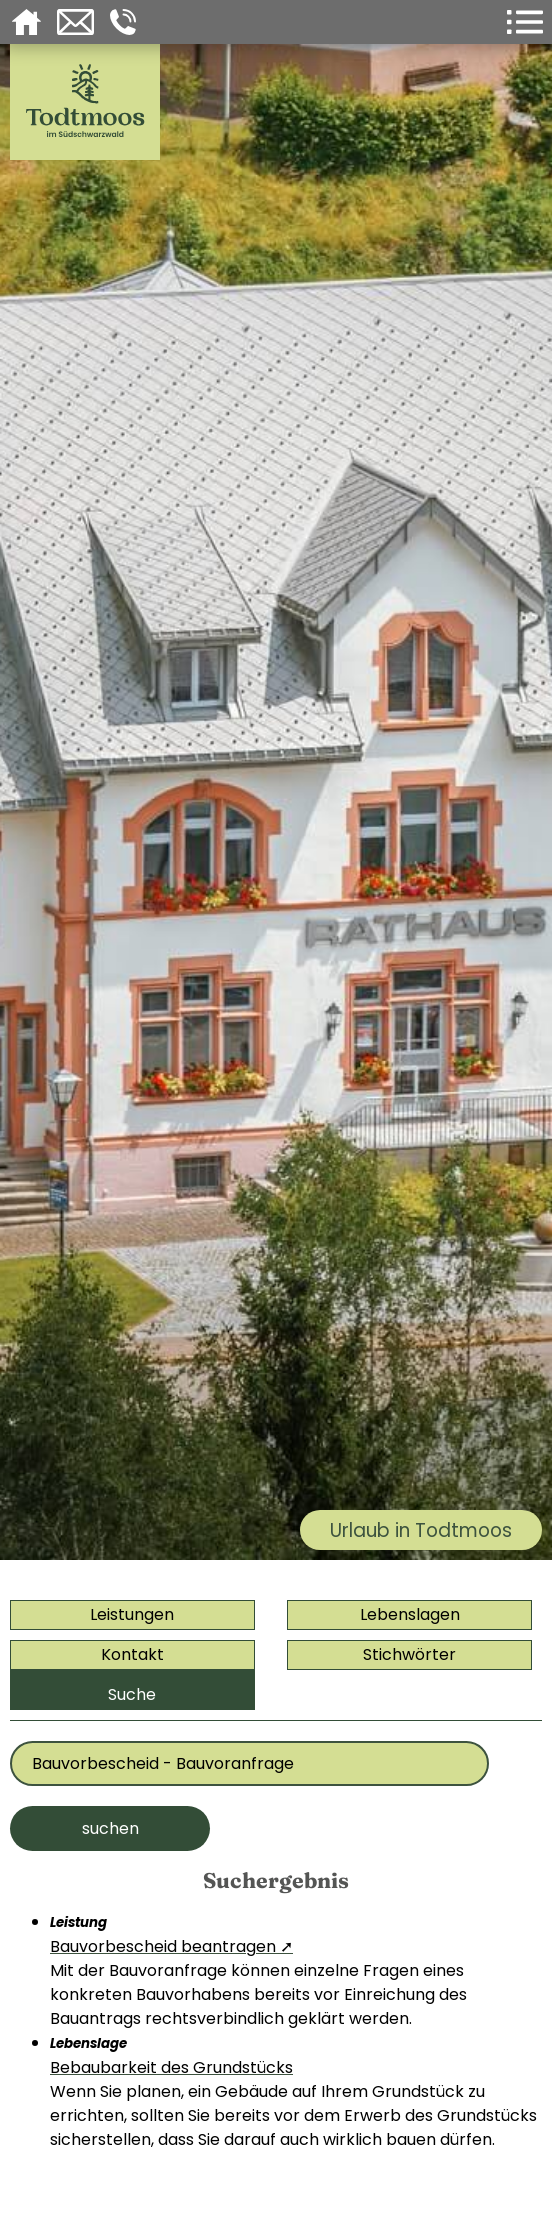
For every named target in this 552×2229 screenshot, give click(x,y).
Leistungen (132, 1614)
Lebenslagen (410, 1614)
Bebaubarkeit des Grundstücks (171, 2067)
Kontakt (132, 1654)
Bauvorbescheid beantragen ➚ (171, 1946)
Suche (132, 1694)
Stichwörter (409, 1654)
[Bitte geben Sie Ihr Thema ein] (249, 1763)
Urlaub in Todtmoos (421, 1530)
